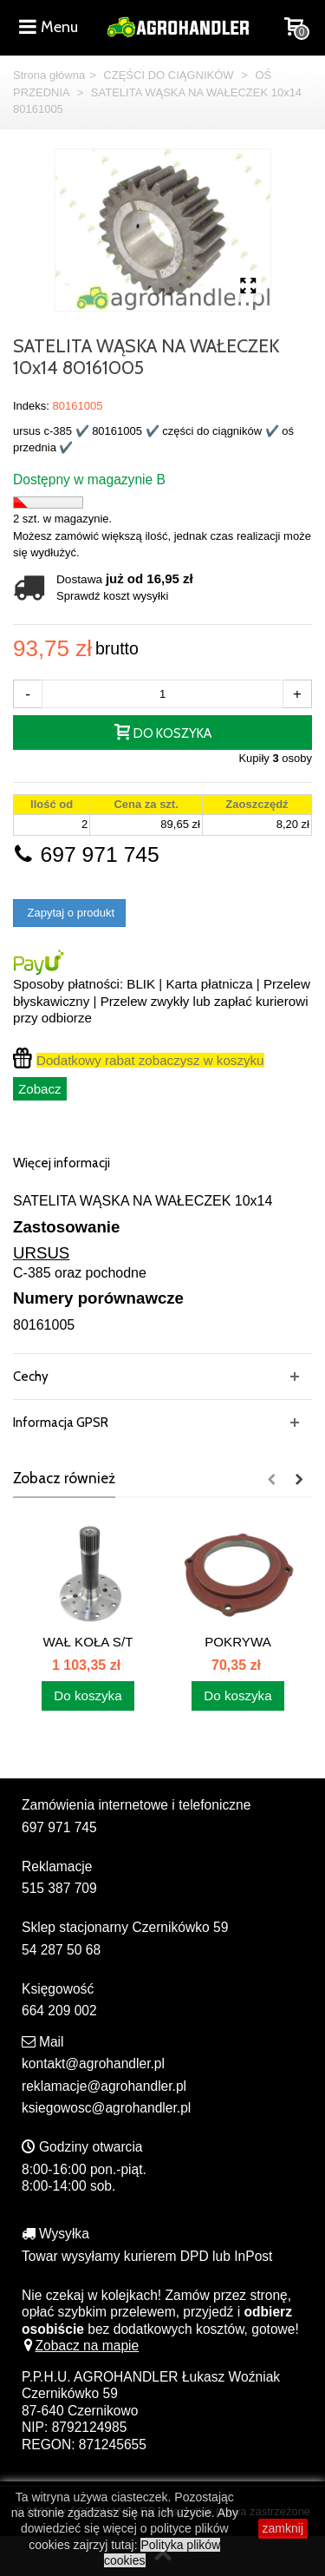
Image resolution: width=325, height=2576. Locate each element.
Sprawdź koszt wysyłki (112, 595)
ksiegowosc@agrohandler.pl (106, 2107)
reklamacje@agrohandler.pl (104, 2086)
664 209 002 (59, 2010)
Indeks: (31, 405)
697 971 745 (86, 854)
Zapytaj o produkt (69, 912)
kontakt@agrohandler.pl (93, 2063)
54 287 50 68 (61, 1949)
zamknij (283, 2528)
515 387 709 (59, 1888)
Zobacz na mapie (80, 2345)
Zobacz (40, 1088)
